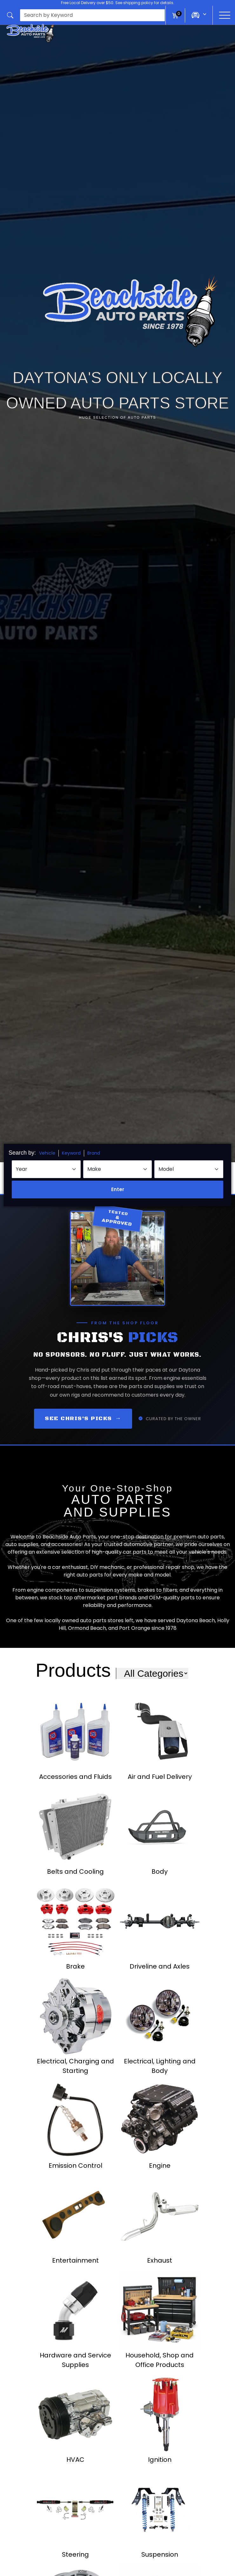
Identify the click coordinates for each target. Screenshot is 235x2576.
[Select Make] (117, 1169)
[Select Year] (46, 1169)
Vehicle (47, 1153)
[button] (86, 15)
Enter (117, 1189)
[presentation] (92, 15)
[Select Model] (188, 1169)
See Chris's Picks (83, 1418)
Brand (93, 1153)
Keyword (71, 1153)
